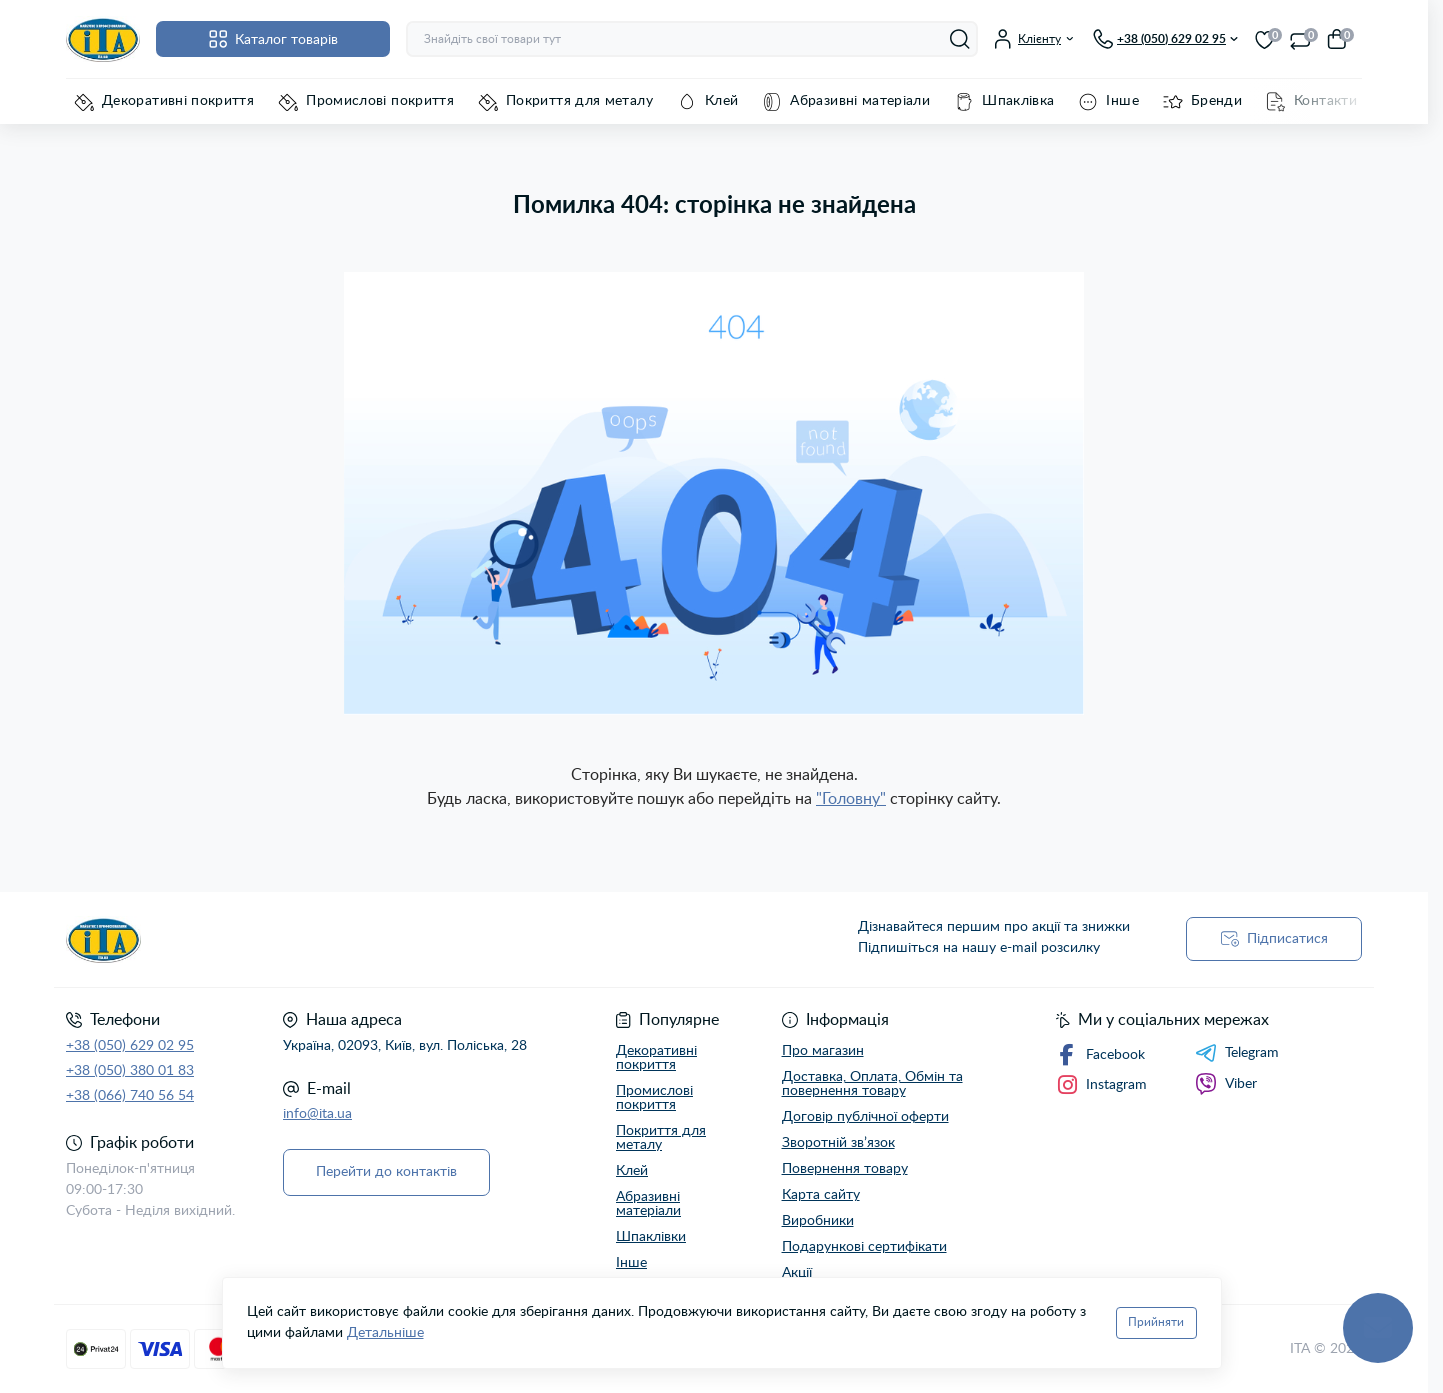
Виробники (818, 1221)
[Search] (960, 39)
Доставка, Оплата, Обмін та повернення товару (872, 1084)
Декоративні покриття (178, 101)
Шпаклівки (651, 1237)
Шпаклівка (1018, 101)
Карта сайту (821, 1195)
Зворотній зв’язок (838, 1143)
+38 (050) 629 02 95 (130, 1046)
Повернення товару (845, 1169)
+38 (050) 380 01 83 (130, 1071)
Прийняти (1156, 1322)
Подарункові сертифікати (864, 1247)
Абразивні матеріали (860, 101)
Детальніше (385, 1333)
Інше (1122, 101)
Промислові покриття (380, 101)
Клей (721, 101)
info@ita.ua (317, 1114)
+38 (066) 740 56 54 (130, 1096)
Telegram (1237, 1053)
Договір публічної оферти (865, 1117)
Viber (1226, 1084)
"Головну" (851, 799)
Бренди (1216, 101)
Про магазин (823, 1051)
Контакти (1325, 101)
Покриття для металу (579, 101)
